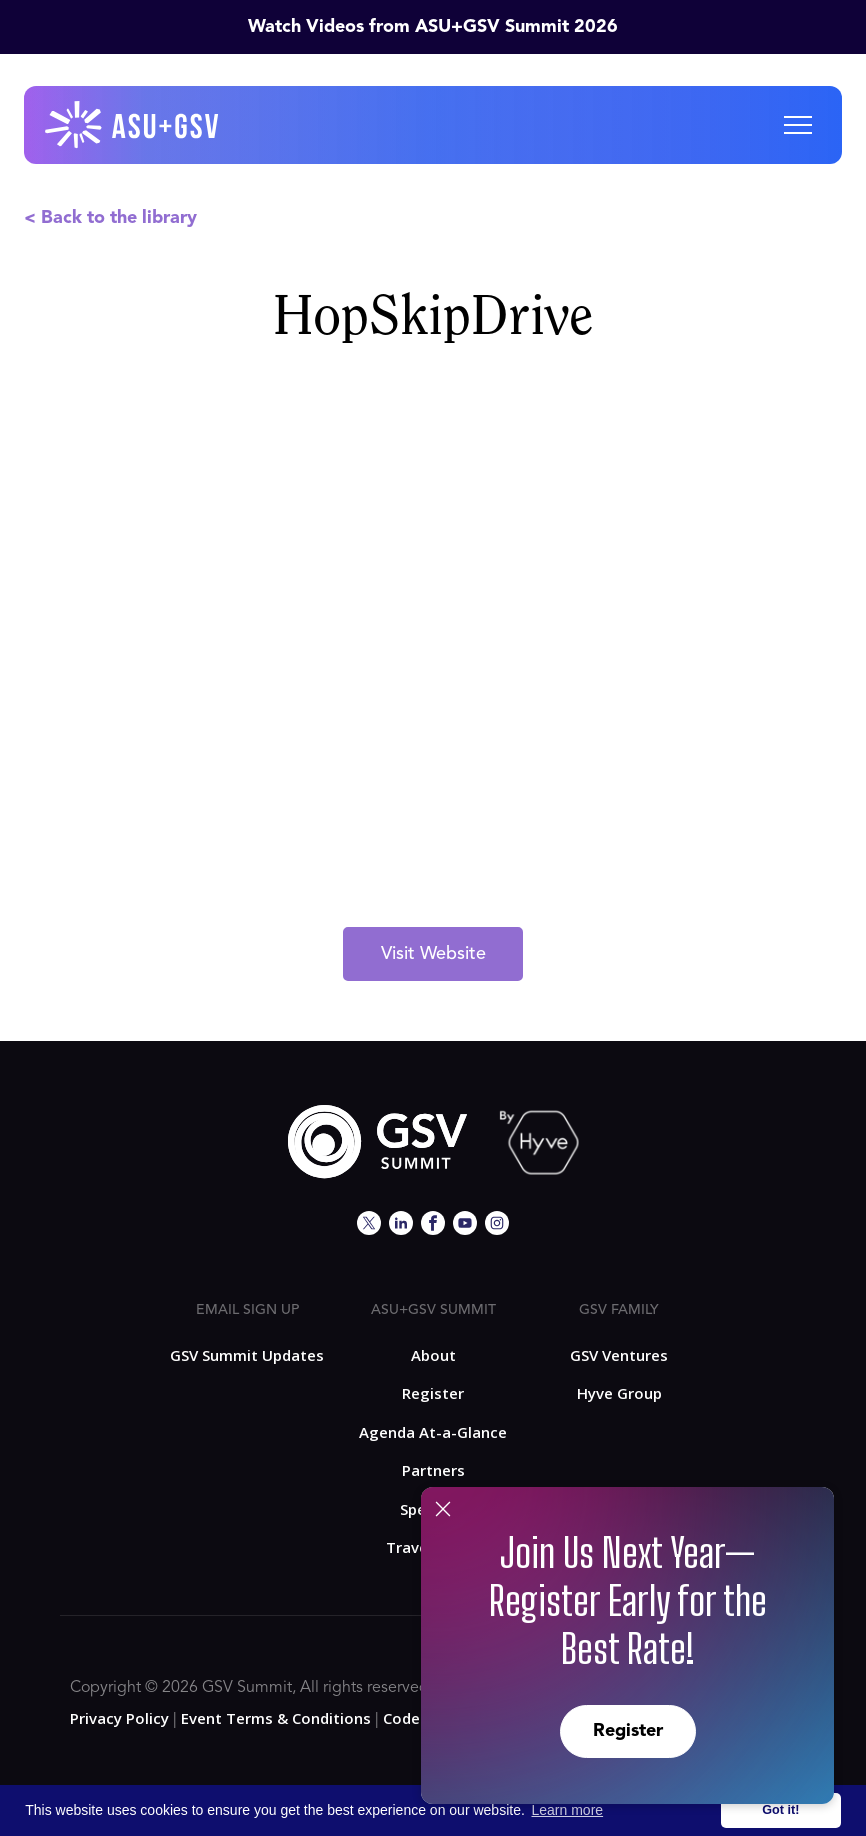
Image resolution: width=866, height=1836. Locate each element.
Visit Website (433, 954)
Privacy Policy (119, 1718)
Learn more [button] (568, 1810)
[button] (798, 125)
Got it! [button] (780, 1810)
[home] (133, 125)
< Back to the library (110, 218)
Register (628, 1731)
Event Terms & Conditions (276, 1718)
